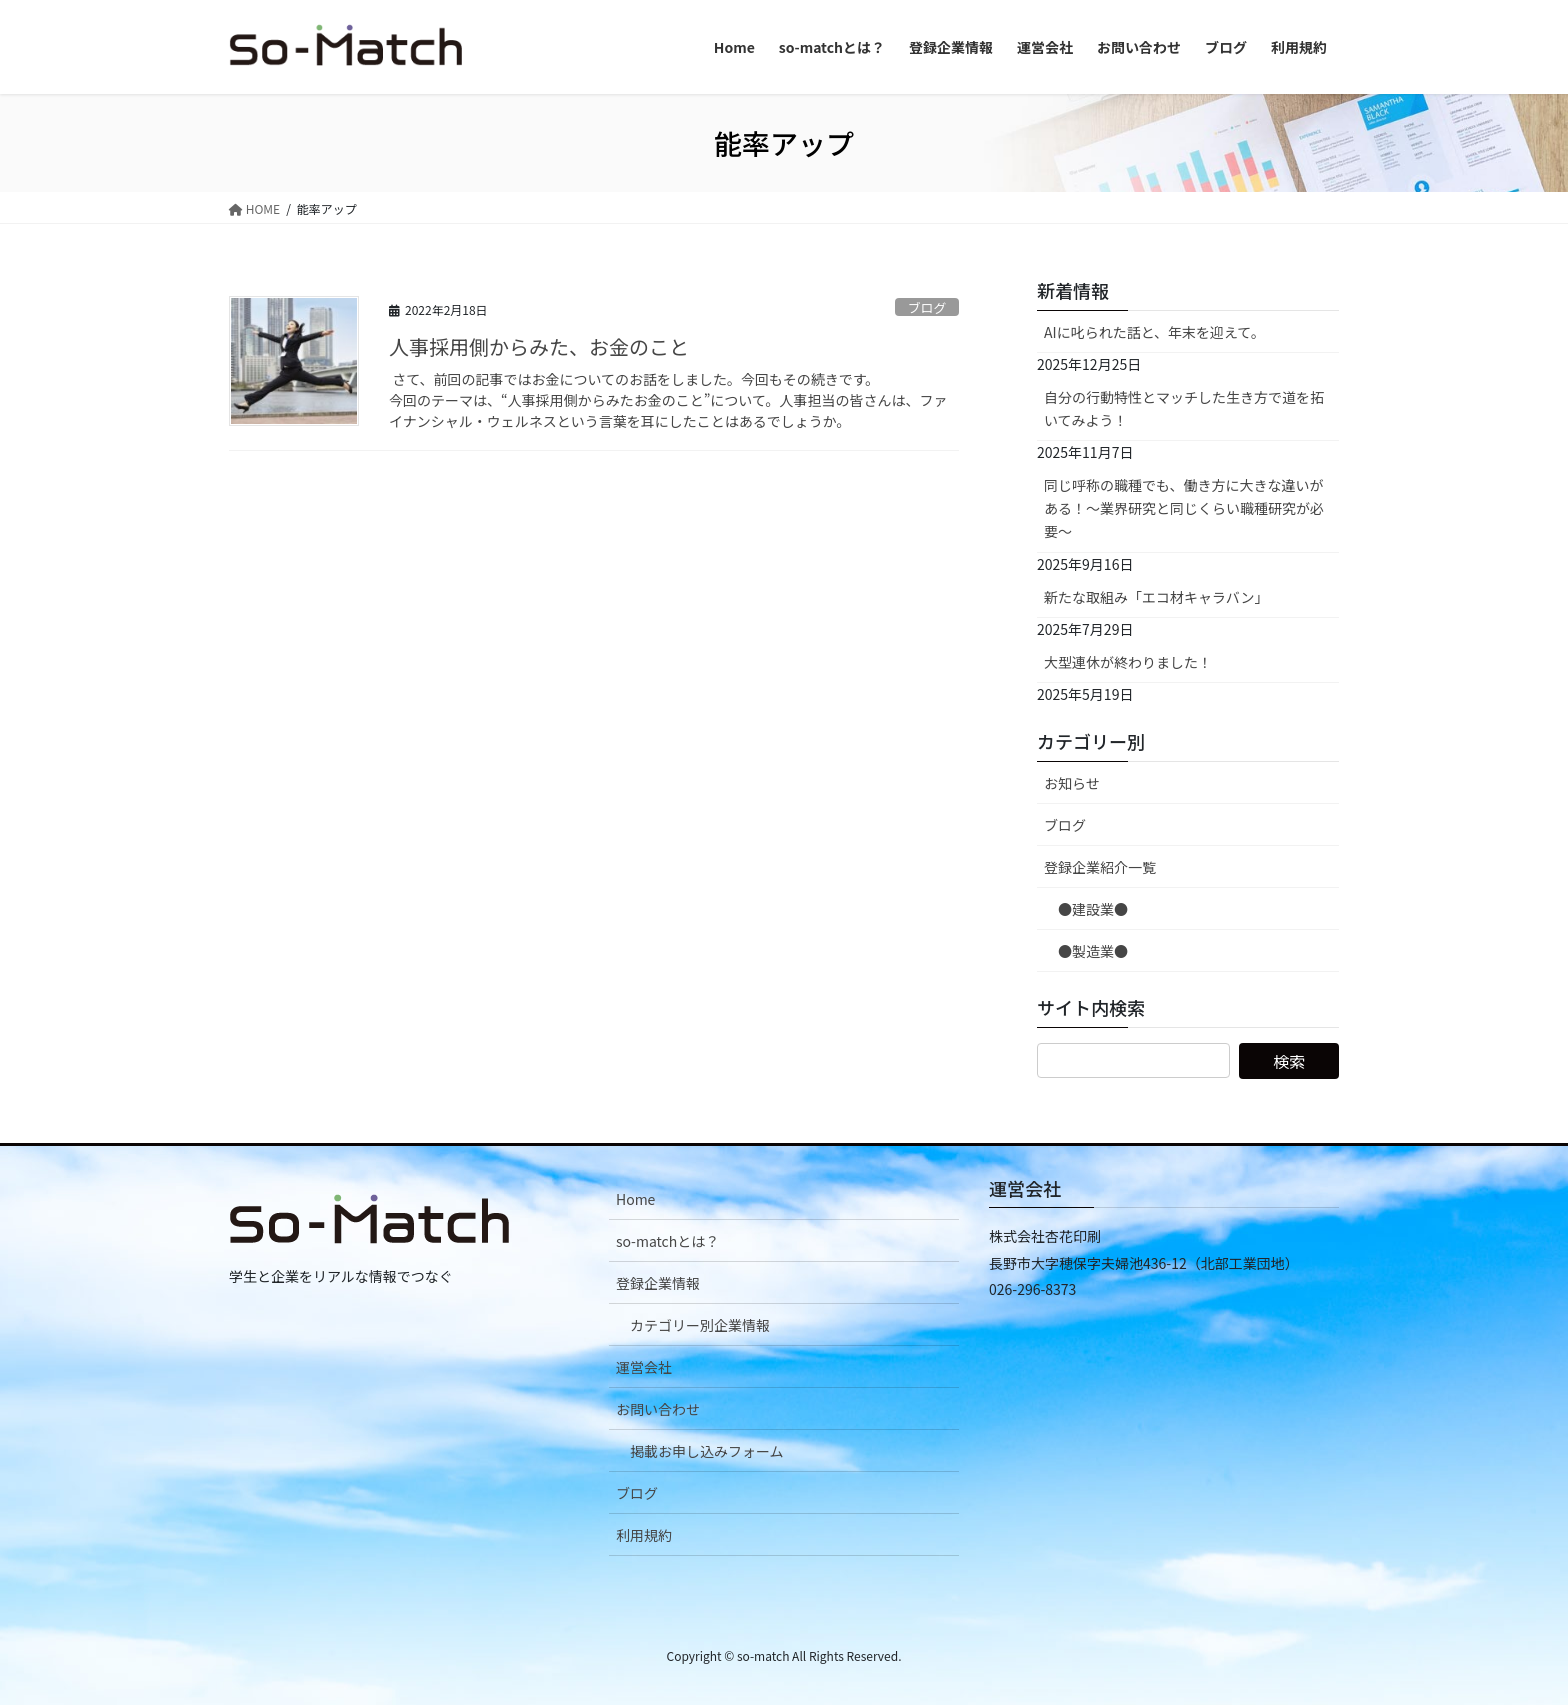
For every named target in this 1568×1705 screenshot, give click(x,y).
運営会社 (644, 1367)
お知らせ (1072, 783)
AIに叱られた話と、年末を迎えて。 (1154, 332)
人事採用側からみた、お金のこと (539, 346)
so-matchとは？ (667, 1241)
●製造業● (1093, 951)
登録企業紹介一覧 (1100, 867)
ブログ (927, 307)
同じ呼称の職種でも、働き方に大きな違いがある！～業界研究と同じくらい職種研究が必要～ (1184, 508)
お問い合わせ (658, 1409)
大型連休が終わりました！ (1128, 662)
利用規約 (644, 1535)
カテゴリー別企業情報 (700, 1325)
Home (635, 1199)
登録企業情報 (658, 1283)
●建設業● (1093, 909)
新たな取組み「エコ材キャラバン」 (1156, 597)
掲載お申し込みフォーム (707, 1451)
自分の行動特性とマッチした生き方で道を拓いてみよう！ (1184, 408)
